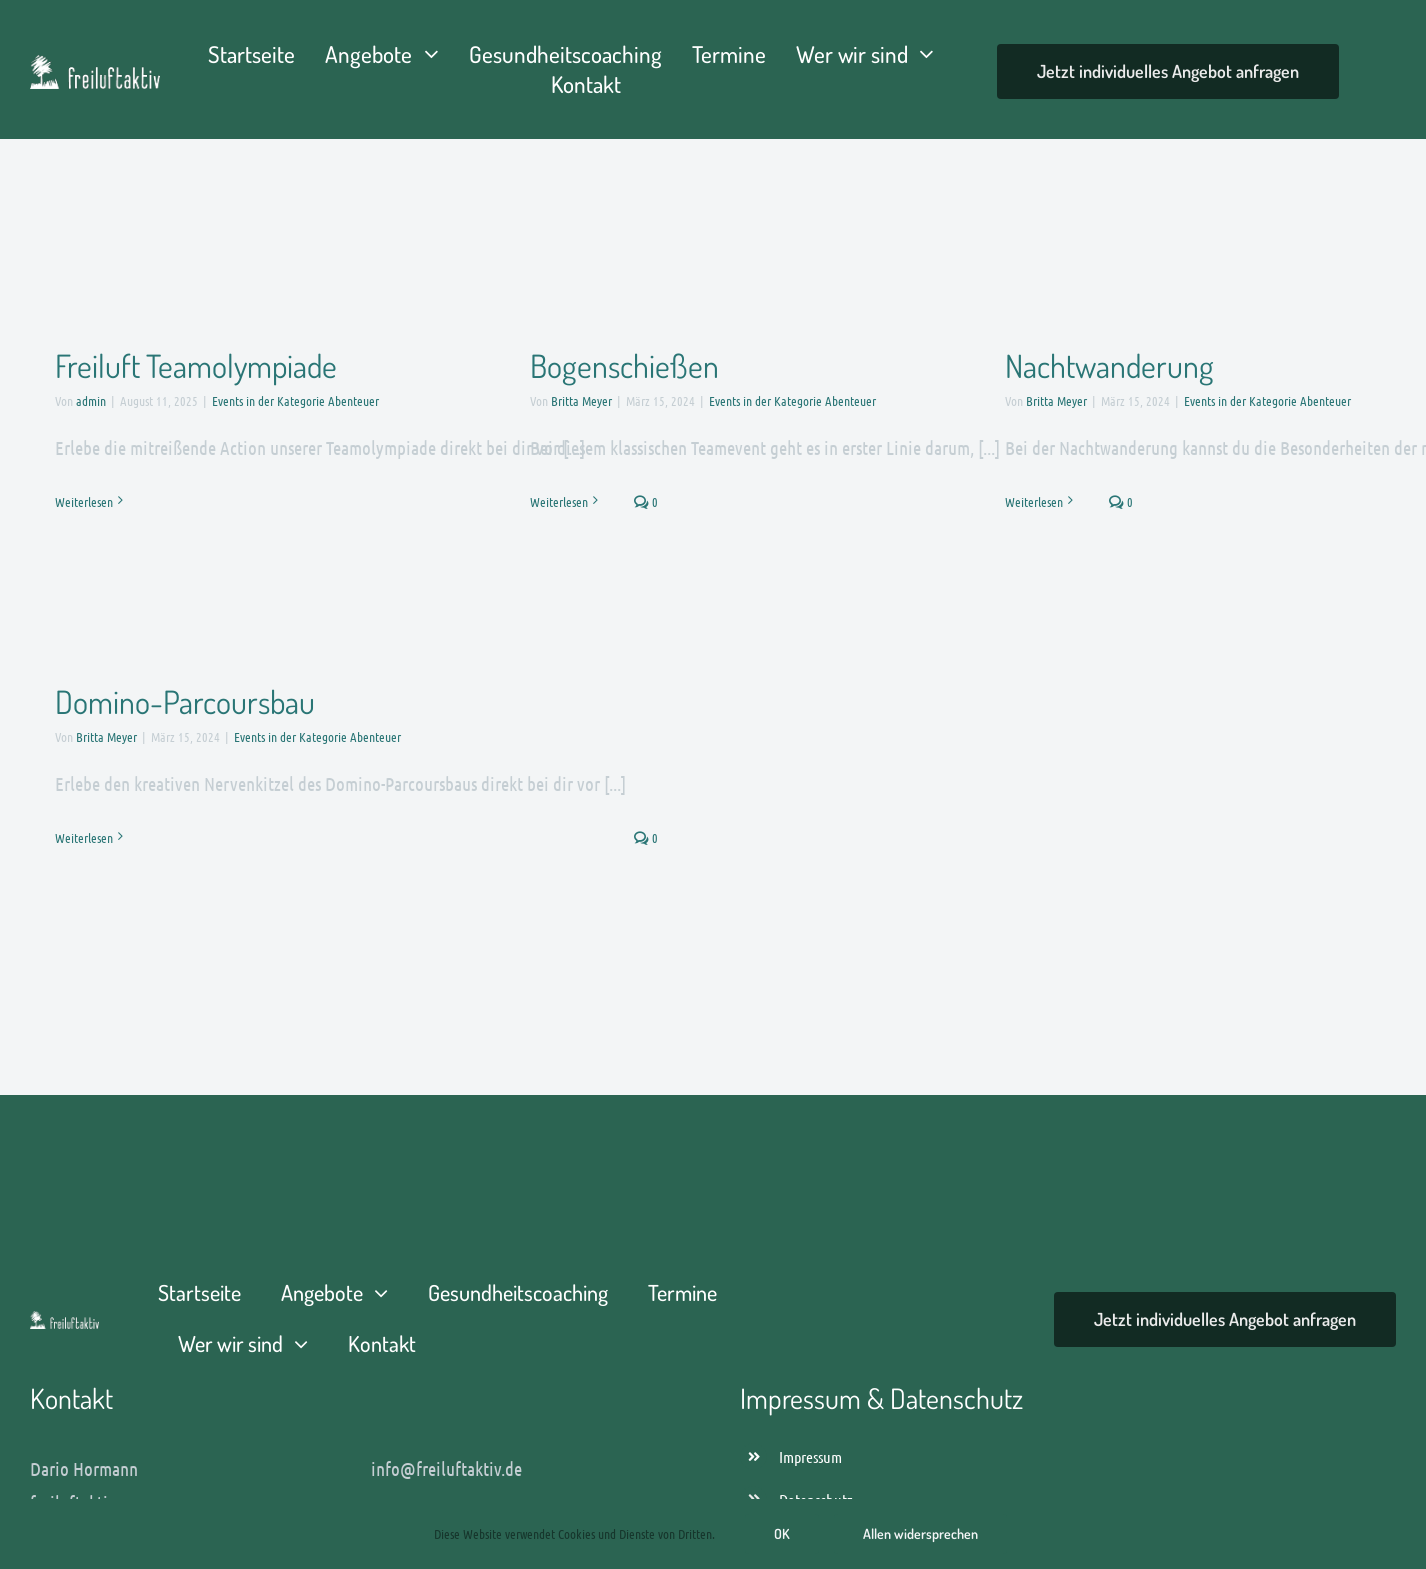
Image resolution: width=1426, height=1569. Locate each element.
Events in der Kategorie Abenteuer (295, 400)
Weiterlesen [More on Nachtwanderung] (1034, 501)
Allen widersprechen (920, 1533)
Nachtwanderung (1109, 365)
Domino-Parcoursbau (185, 701)
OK (782, 1533)
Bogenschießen (624, 365)
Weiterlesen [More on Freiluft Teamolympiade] (84, 501)
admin (91, 400)
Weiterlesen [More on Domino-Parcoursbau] (84, 837)
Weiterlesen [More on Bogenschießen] (559, 501)
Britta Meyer (581, 400)
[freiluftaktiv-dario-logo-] (64, 1320)
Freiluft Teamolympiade (196, 365)
